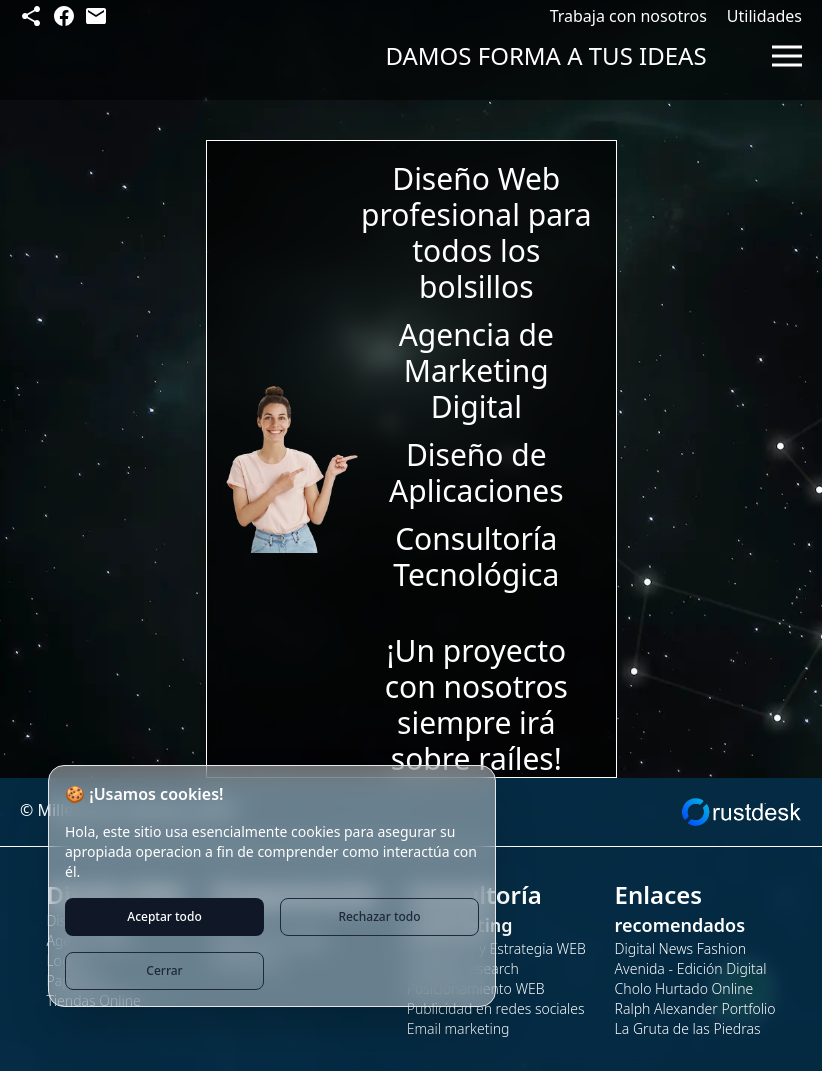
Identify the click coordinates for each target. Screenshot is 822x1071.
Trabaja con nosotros (628, 16)
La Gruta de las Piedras (688, 1028)
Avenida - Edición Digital (691, 968)
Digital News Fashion (680, 948)
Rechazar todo (379, 916)
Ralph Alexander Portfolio (695, 1008)
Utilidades (764, 16)
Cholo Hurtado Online (684, 988)
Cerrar (164, 970)
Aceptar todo (164, 916)
